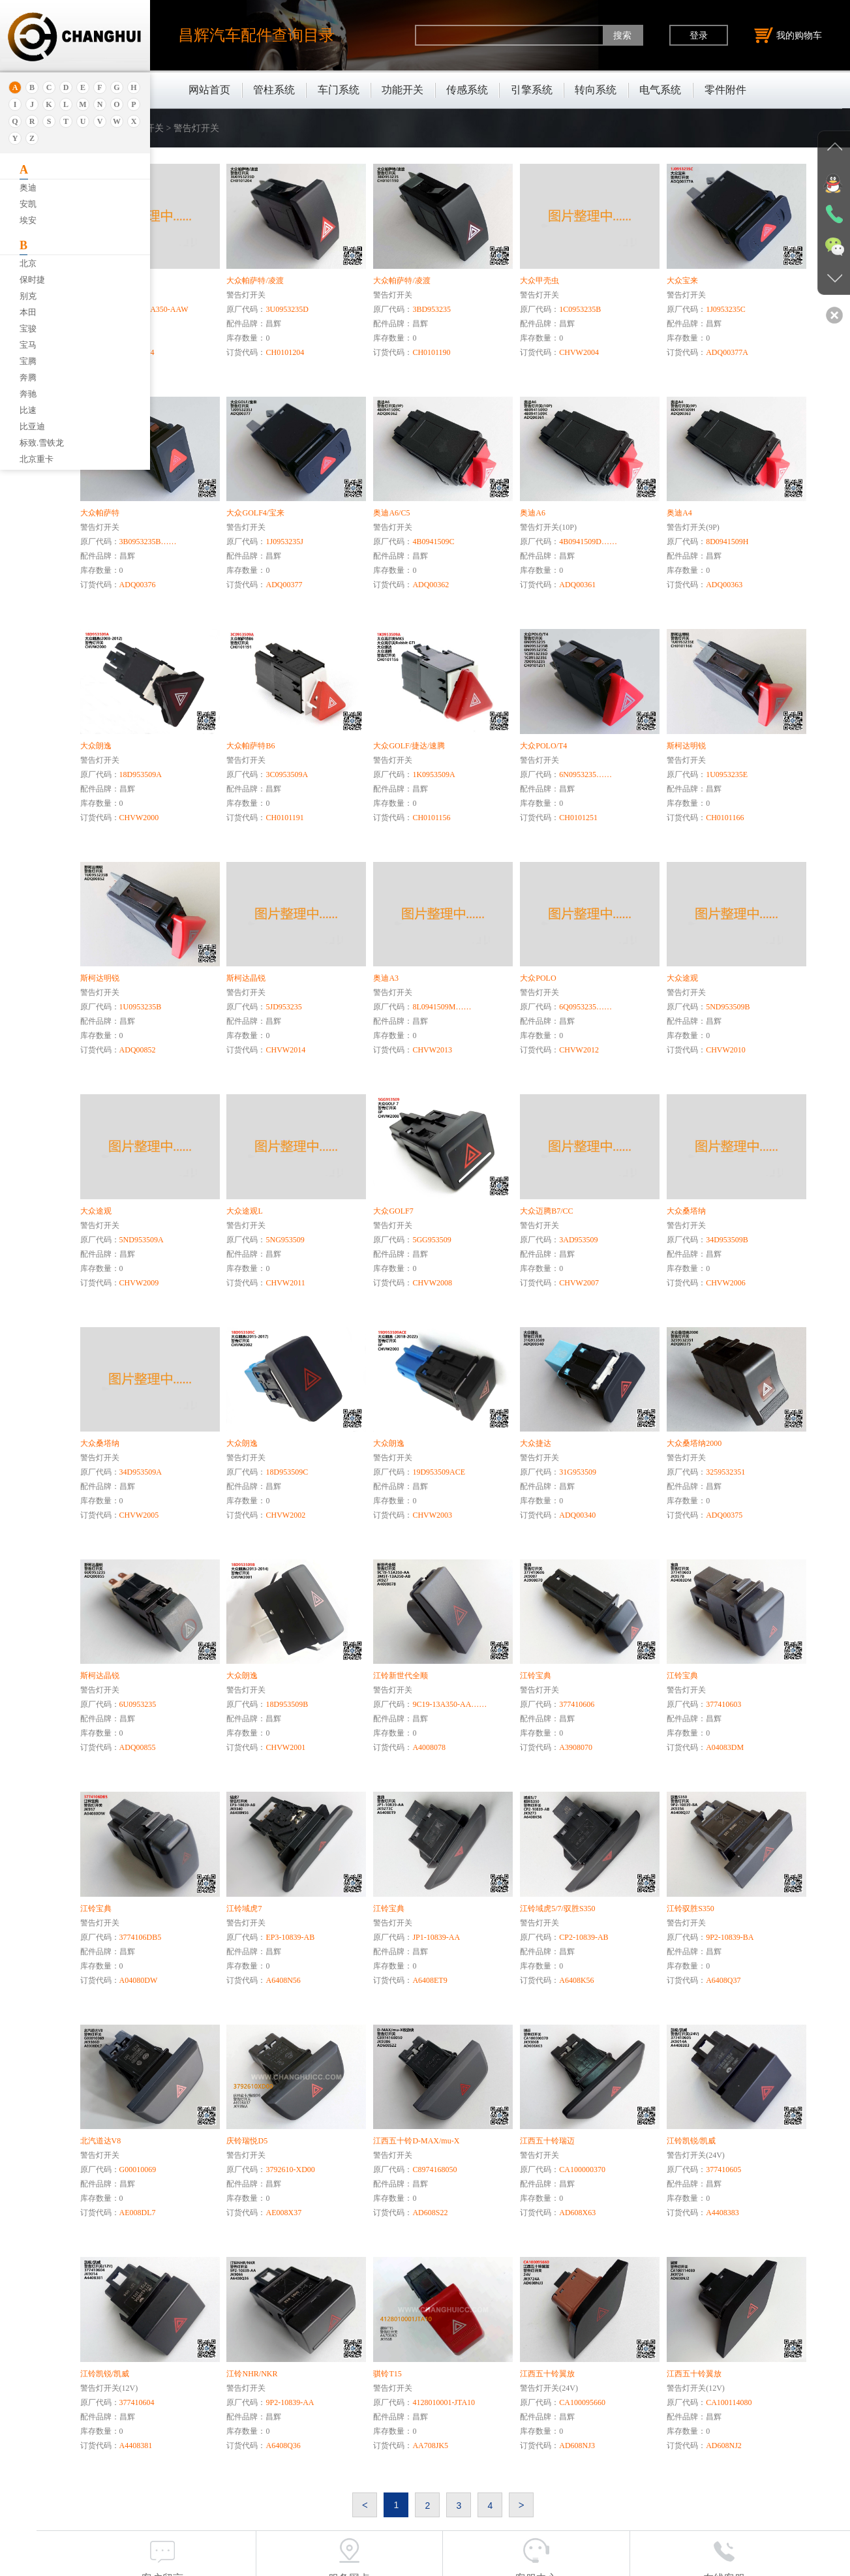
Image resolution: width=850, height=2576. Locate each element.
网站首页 (209, 89)
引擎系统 (532, 89)
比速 (28, 410)
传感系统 (467, 89)
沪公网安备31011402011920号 (484, 2562)
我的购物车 (788, 35)
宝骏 (28, 328)
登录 (699, 35)
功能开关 (402, 89)
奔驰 (28, 394)
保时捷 (32, 279)
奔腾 (28, 377)
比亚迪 (32, 426)
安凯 (28, 204)
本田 (28, 312)
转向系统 (595, 89)
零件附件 (725, 89)
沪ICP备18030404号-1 (376, 2562)
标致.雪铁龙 (42, 443)
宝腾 (28, 361)
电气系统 (660, 89)
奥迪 (28, 187)
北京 (28, 263)
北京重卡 (36, 459)
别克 (28, 296)
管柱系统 (274, 89)
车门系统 (338, 89)
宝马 (28, 345)
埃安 (28, 220)
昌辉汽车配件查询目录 (256, 35)
